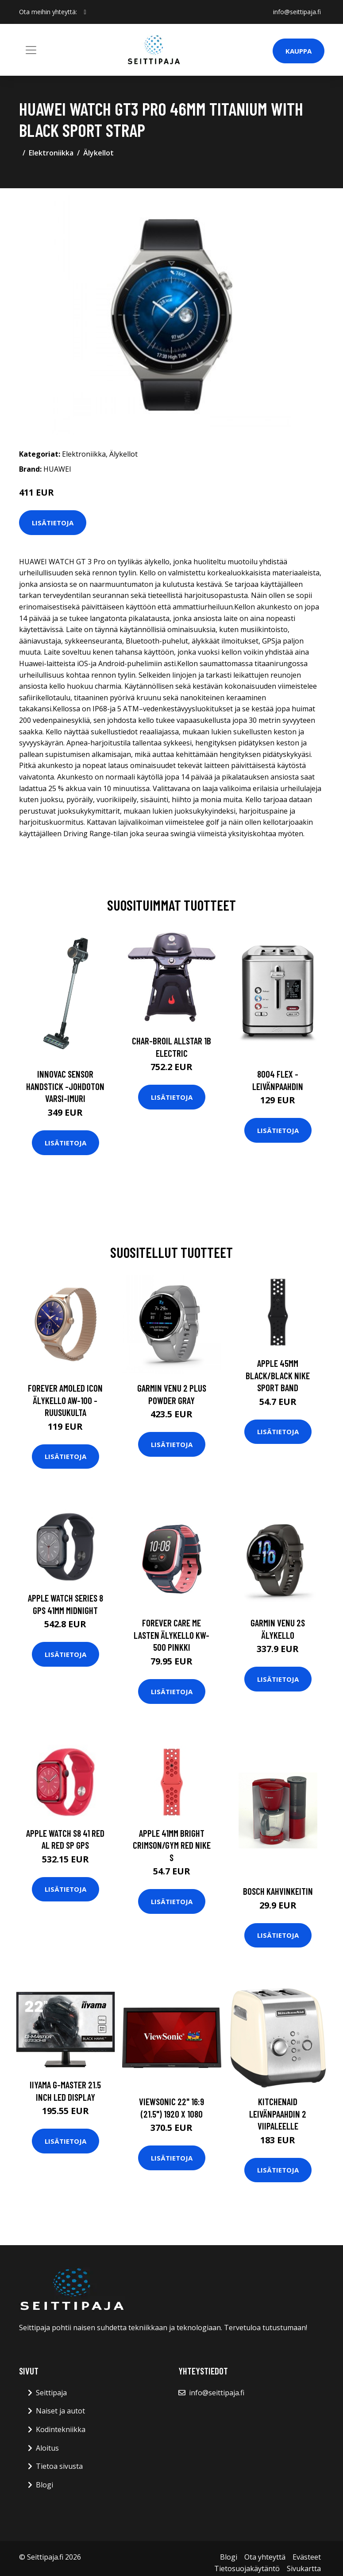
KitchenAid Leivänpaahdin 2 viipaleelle (277, 2113)
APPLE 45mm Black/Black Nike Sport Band (278, 1375)
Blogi (44, 2485)
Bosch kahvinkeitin (278, 1891)
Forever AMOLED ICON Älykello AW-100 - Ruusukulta (65, 1400)
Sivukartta (304, 2568)
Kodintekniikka (60, 2429)
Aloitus (47, 2448)
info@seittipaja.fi (297, 12)
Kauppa (298, 51)
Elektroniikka (51, 153)
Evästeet (307, 2557)
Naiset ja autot (60, 2411)
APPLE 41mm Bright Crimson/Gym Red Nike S (172, 1845)
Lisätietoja (52, 522)
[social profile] (85, 12)
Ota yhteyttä (264, 2557)
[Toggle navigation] (31, 50)
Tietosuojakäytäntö (247, 2568)
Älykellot (98, 153)
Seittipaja (51, 2393)
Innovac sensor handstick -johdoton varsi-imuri (65, 1086)
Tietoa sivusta (59, 2466)
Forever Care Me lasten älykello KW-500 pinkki (171, 1635)
